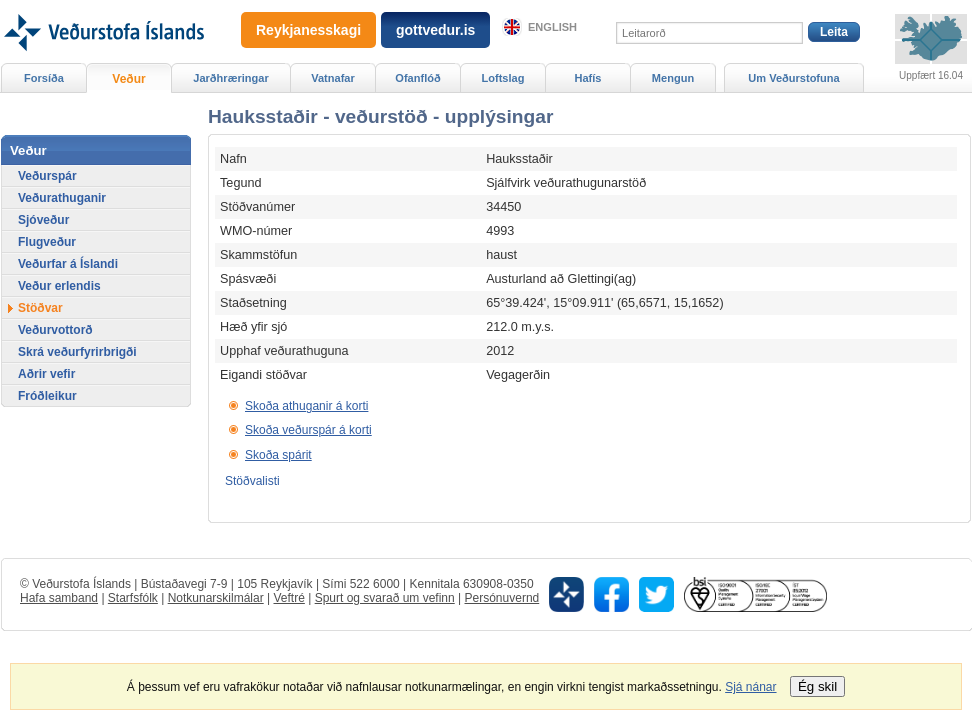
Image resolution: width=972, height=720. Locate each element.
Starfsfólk (133, 598)
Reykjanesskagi (308, 30)
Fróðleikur (47, 396)
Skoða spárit (278, 455)
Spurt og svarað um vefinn (385, 598)
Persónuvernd (502, 598)
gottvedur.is (435, 30)
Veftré (288, 598)
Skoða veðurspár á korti (308, 430)
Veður (128, 79)
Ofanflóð (417, 78)
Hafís (588, 78)
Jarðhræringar (230, 78)
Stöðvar (40, 308)
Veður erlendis (59, 286)
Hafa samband (59, 598)
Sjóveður (43, 220)
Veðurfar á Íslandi (68, 264)
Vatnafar (333, 78)
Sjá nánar (750, 687)
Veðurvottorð (55, 330)
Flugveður (47, 242)
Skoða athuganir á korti (306, 406)
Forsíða (44, 78)
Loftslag (503, 78)
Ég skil (817, 686)
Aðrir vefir (46, 374)
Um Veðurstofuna (793, 78)
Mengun (673, 78)
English (552, 27)
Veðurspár (47, 176)
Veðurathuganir (62, 198)
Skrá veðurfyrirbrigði (77, 352)
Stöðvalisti (252, 481)
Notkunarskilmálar (216, 598)
